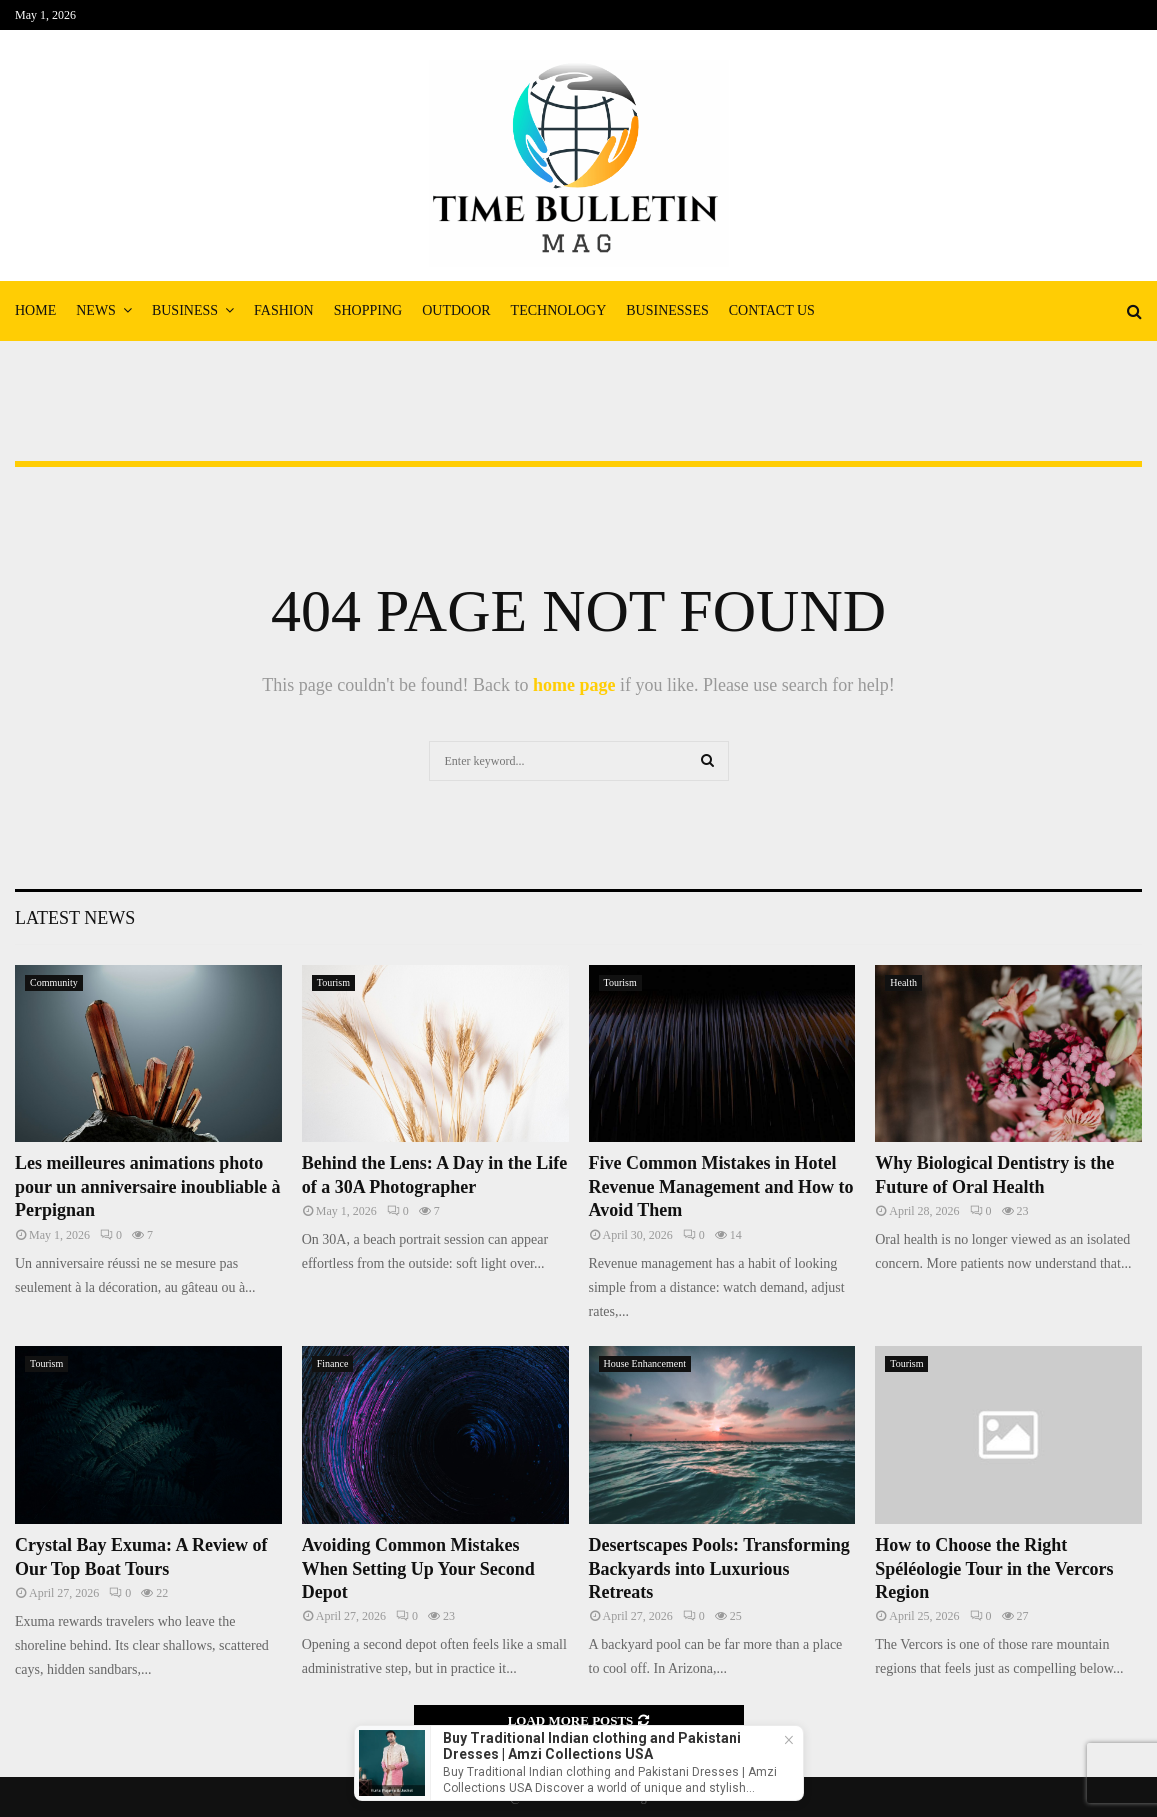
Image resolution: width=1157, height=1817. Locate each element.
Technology (559, 310)
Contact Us (772, 310)
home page (574, 685)
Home (35, 310)
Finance (333, 1363)
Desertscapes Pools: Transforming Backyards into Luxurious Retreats (719, 1568)
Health (903, 982)
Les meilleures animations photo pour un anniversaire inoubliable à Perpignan (147, 1186)
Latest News (75, 918)
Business (185, 310)
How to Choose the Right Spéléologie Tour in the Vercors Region (994, 1568)
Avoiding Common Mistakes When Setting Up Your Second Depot (418, 1568)
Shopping (368, 310)
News (96, 310)
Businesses (667, 310)
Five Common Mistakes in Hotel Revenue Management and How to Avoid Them (721, 1186)
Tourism (333, 982)
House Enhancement (645, 1363)
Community (54, 982)
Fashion (284, 310)
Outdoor (456, 310)
